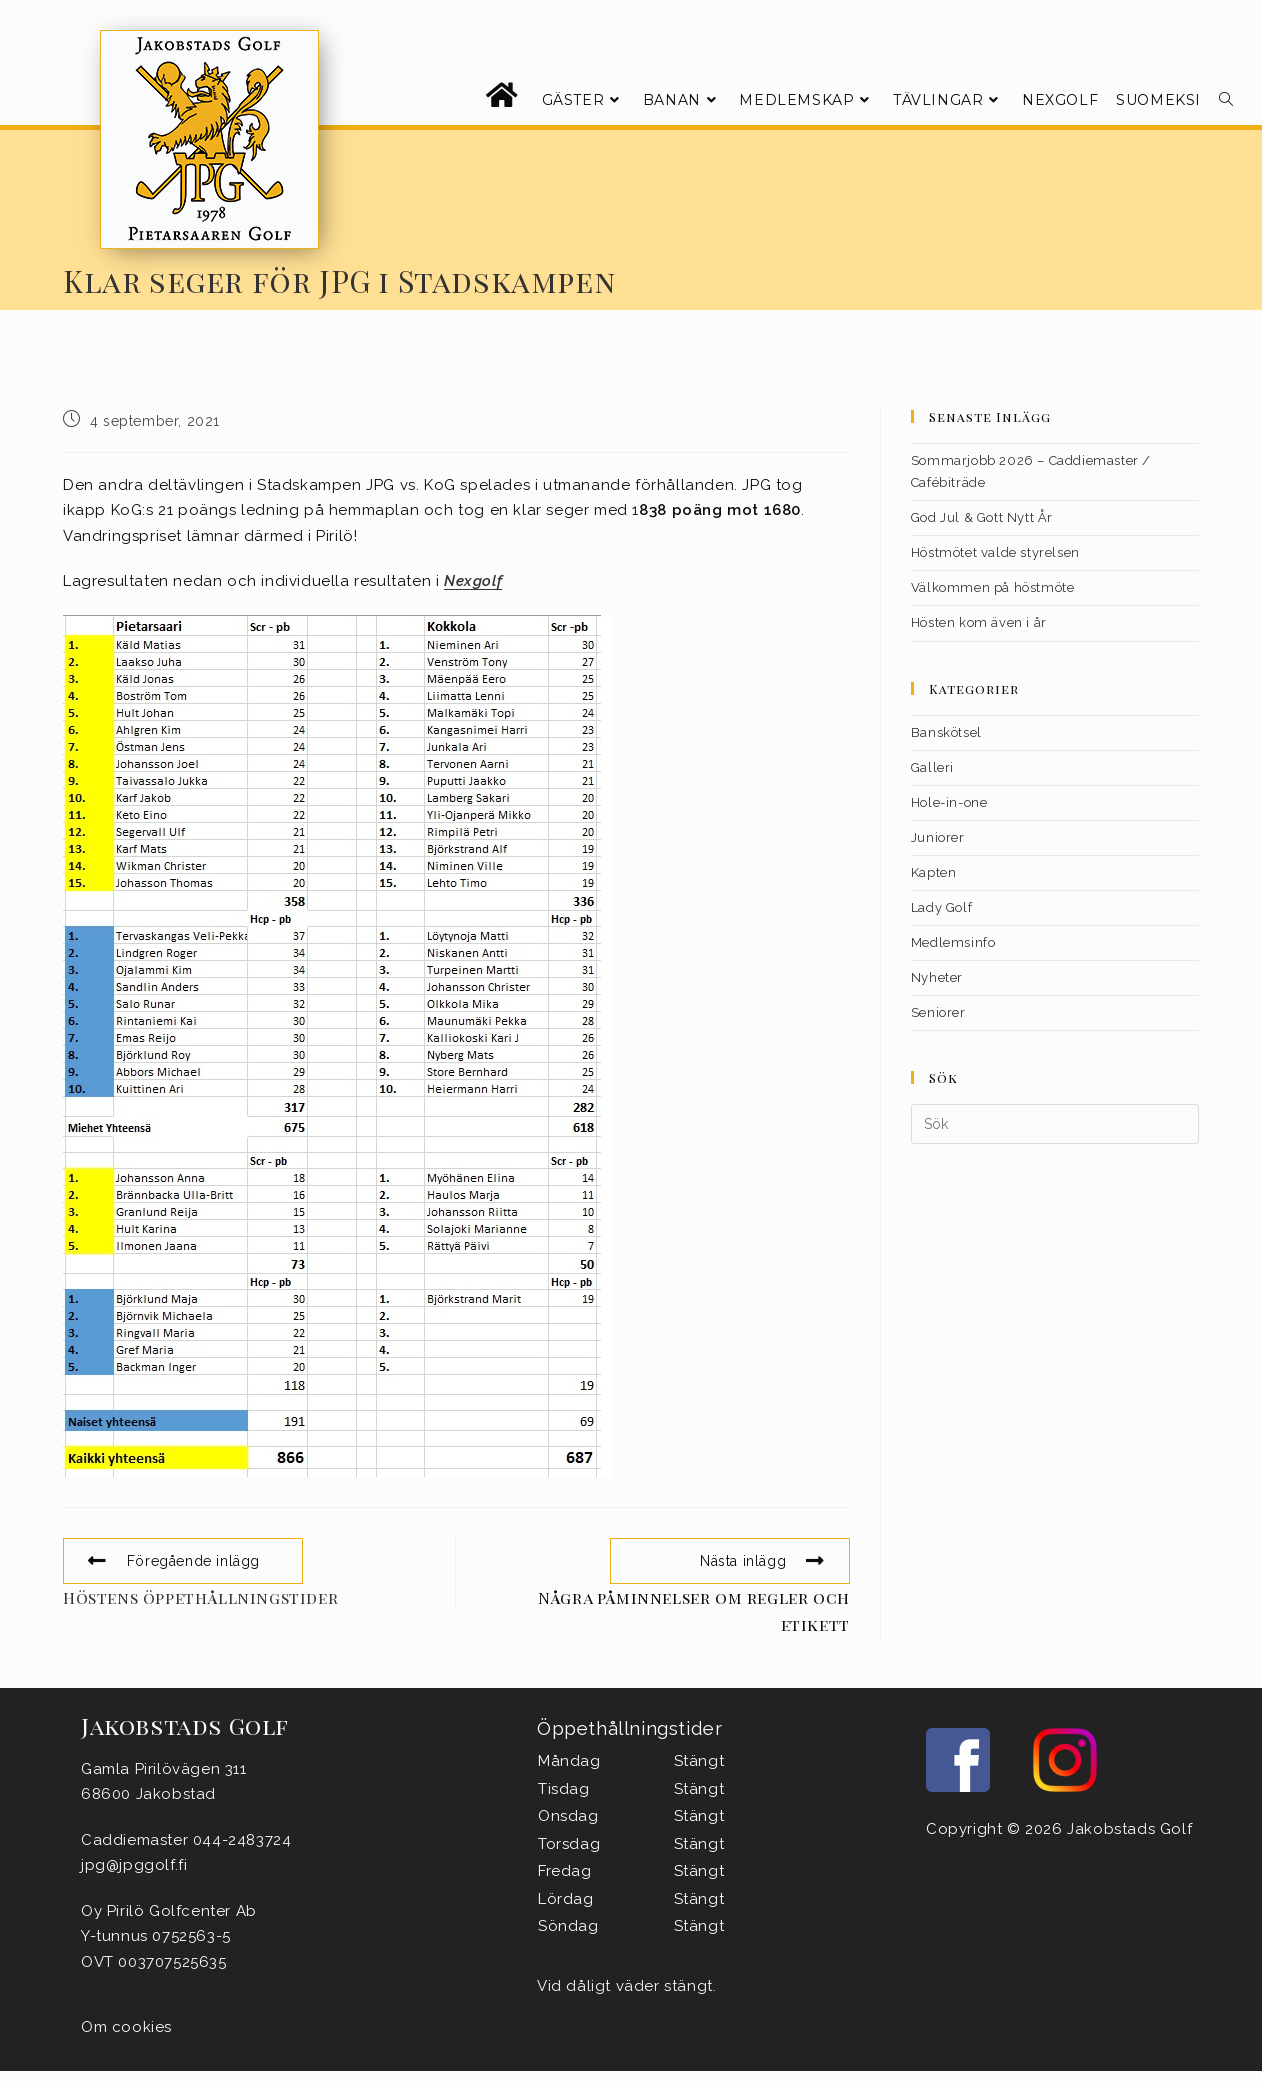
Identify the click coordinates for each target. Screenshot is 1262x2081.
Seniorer (938, 1012)
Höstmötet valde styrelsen (995, 552)
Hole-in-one (949, 802)
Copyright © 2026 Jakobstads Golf (1059, 1829)
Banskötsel (946, 732)
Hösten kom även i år (979, 622)
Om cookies (126, 2027)
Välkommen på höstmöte (993, 587)
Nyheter (937, 977)
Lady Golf (941, 907)
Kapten (934, 872)
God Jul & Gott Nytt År (982, 517)
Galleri (932, 767)
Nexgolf (473, 581)
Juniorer (938, 837)
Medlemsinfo (953, 942)
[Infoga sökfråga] (1055, 1124)
